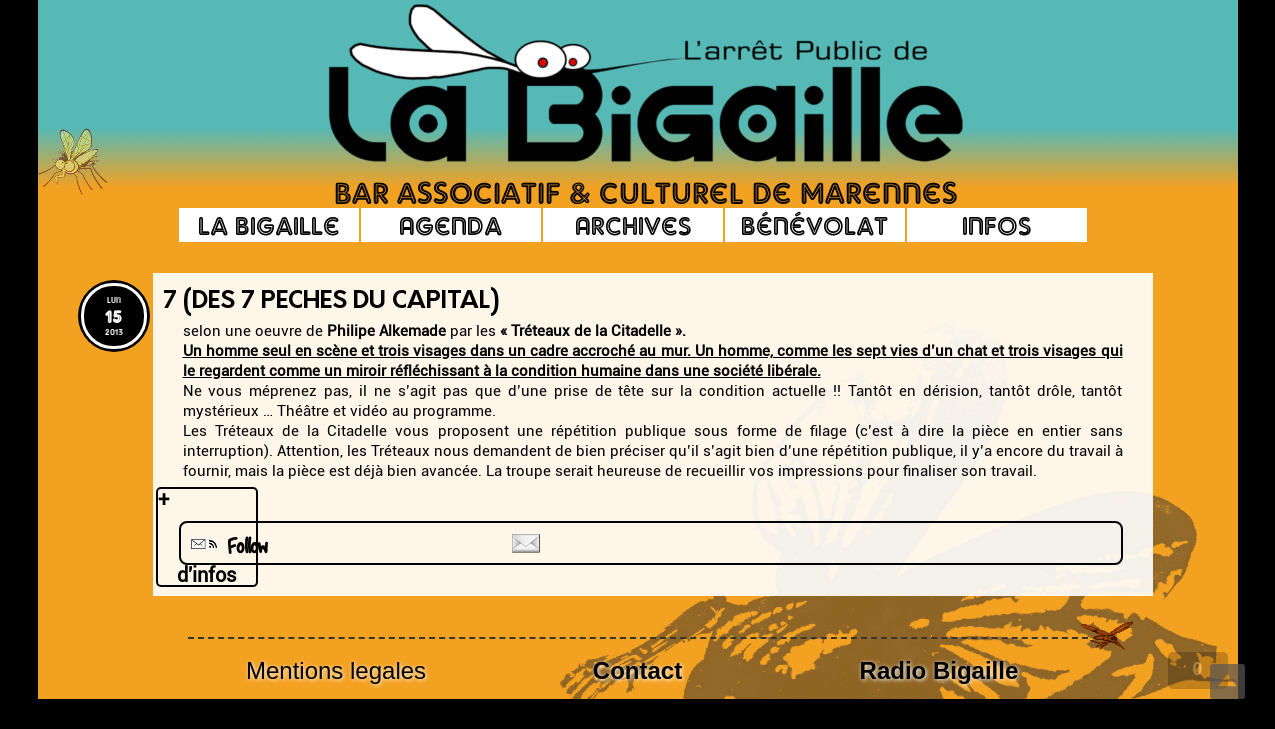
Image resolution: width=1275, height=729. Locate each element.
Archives (633, 225)
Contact (637, 670)
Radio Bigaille (939, 670)
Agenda (450, 225)
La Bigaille (269, 225)
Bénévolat (814, 225)
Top (1227, 681)
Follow (227, 546)
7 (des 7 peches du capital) (331, 302)
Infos (996, 225)
